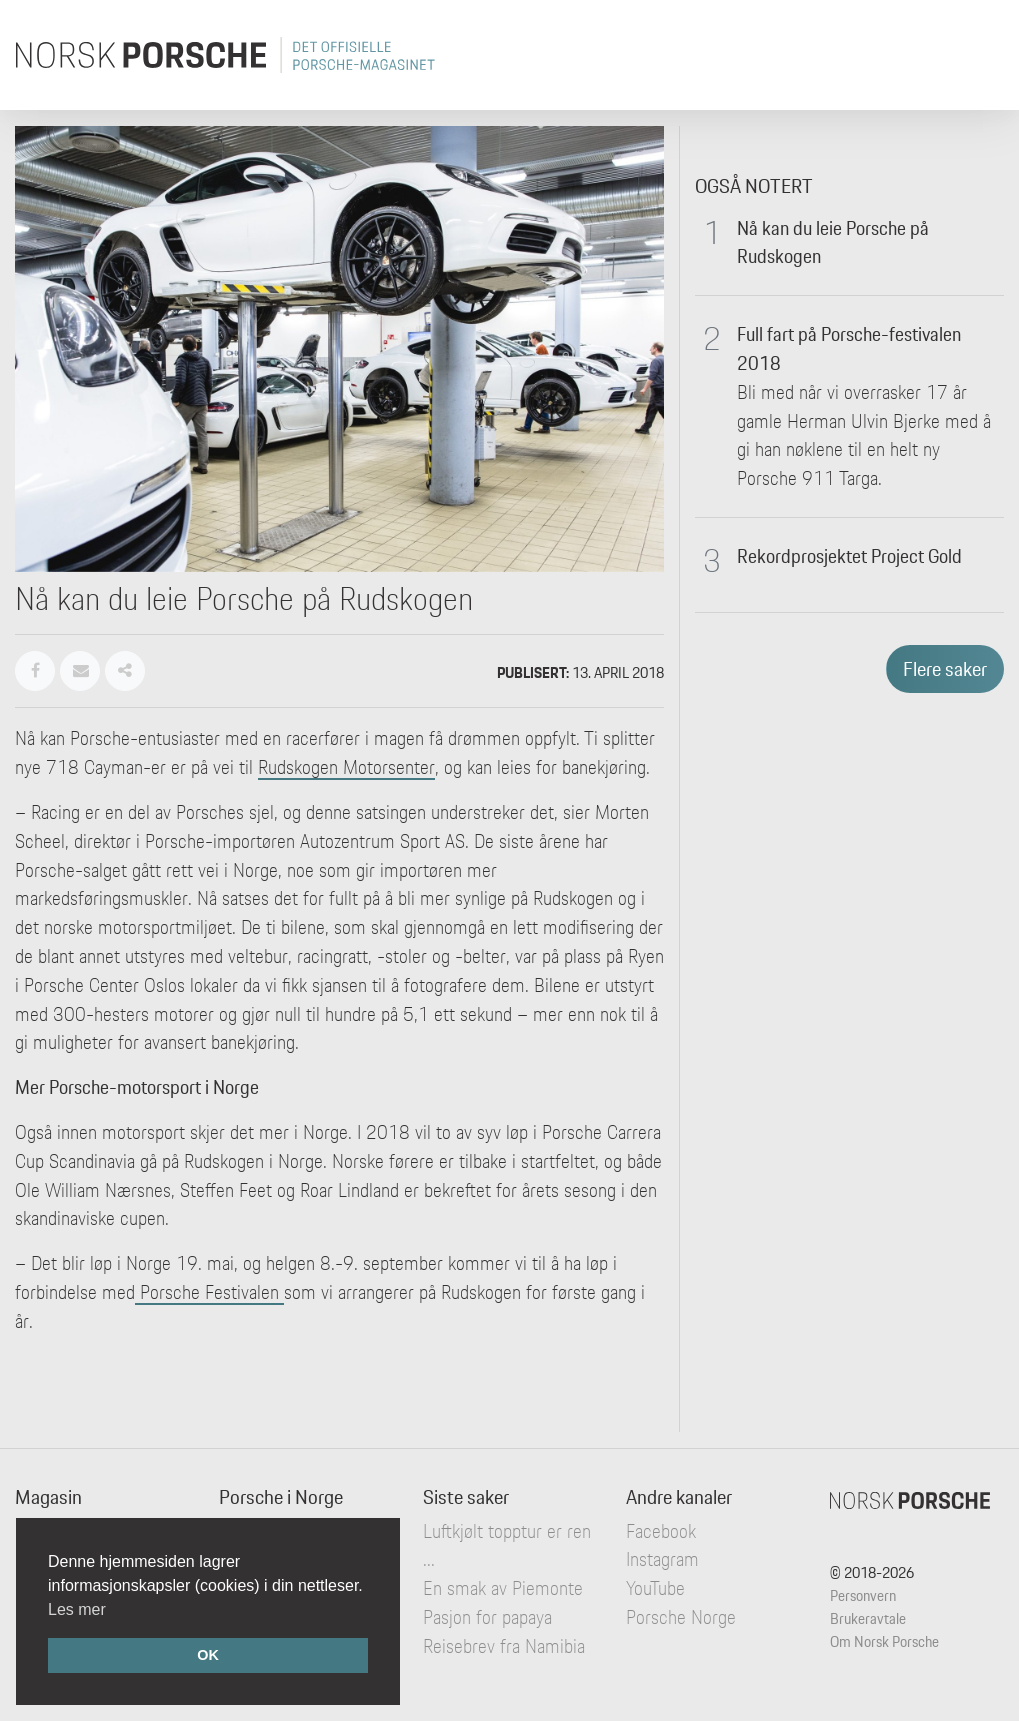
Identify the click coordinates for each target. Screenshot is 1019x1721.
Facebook (661, 1531)
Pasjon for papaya (487, 1617)
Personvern (863, 1595)
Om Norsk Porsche (884, 1641)
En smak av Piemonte (503, 1588)
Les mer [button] (77, 1609)
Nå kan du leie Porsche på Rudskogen (833, 242)
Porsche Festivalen (209, 1292)
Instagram (662, 1559)
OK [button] (208, 1655)
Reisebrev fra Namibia (504, 1646)
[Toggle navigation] (976, 55)
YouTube (655, 1588)
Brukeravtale (868, 1618)
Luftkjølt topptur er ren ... (507, 1545)
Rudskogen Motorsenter (346, 767)
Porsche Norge (681, 1617)
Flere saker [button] (945, 669)
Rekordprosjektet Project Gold (849, 556)
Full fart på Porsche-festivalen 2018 (849, 348)
